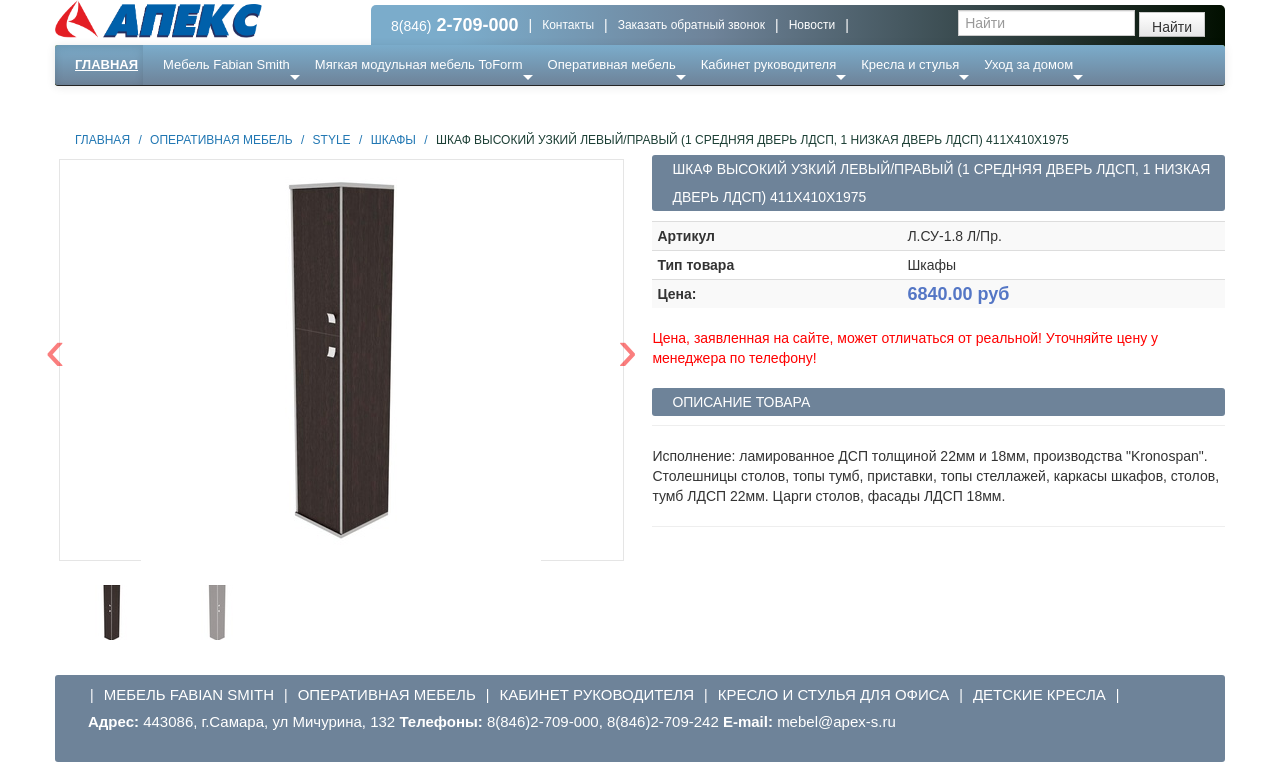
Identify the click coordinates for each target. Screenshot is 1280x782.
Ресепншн (271, 104)
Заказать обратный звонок (691, 25)
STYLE (332, 140)
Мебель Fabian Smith (226, 64)
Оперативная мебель (612, 64)
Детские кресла (1039, 694)
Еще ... (195, 104)
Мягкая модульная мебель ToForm (419, 64)
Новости (812, 25)
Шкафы (393, 140)
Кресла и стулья (910, 64)
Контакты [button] (568, 25)
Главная (106, 64)
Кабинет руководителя (768, 64)
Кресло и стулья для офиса (834, 694)
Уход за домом (1028, 64)
